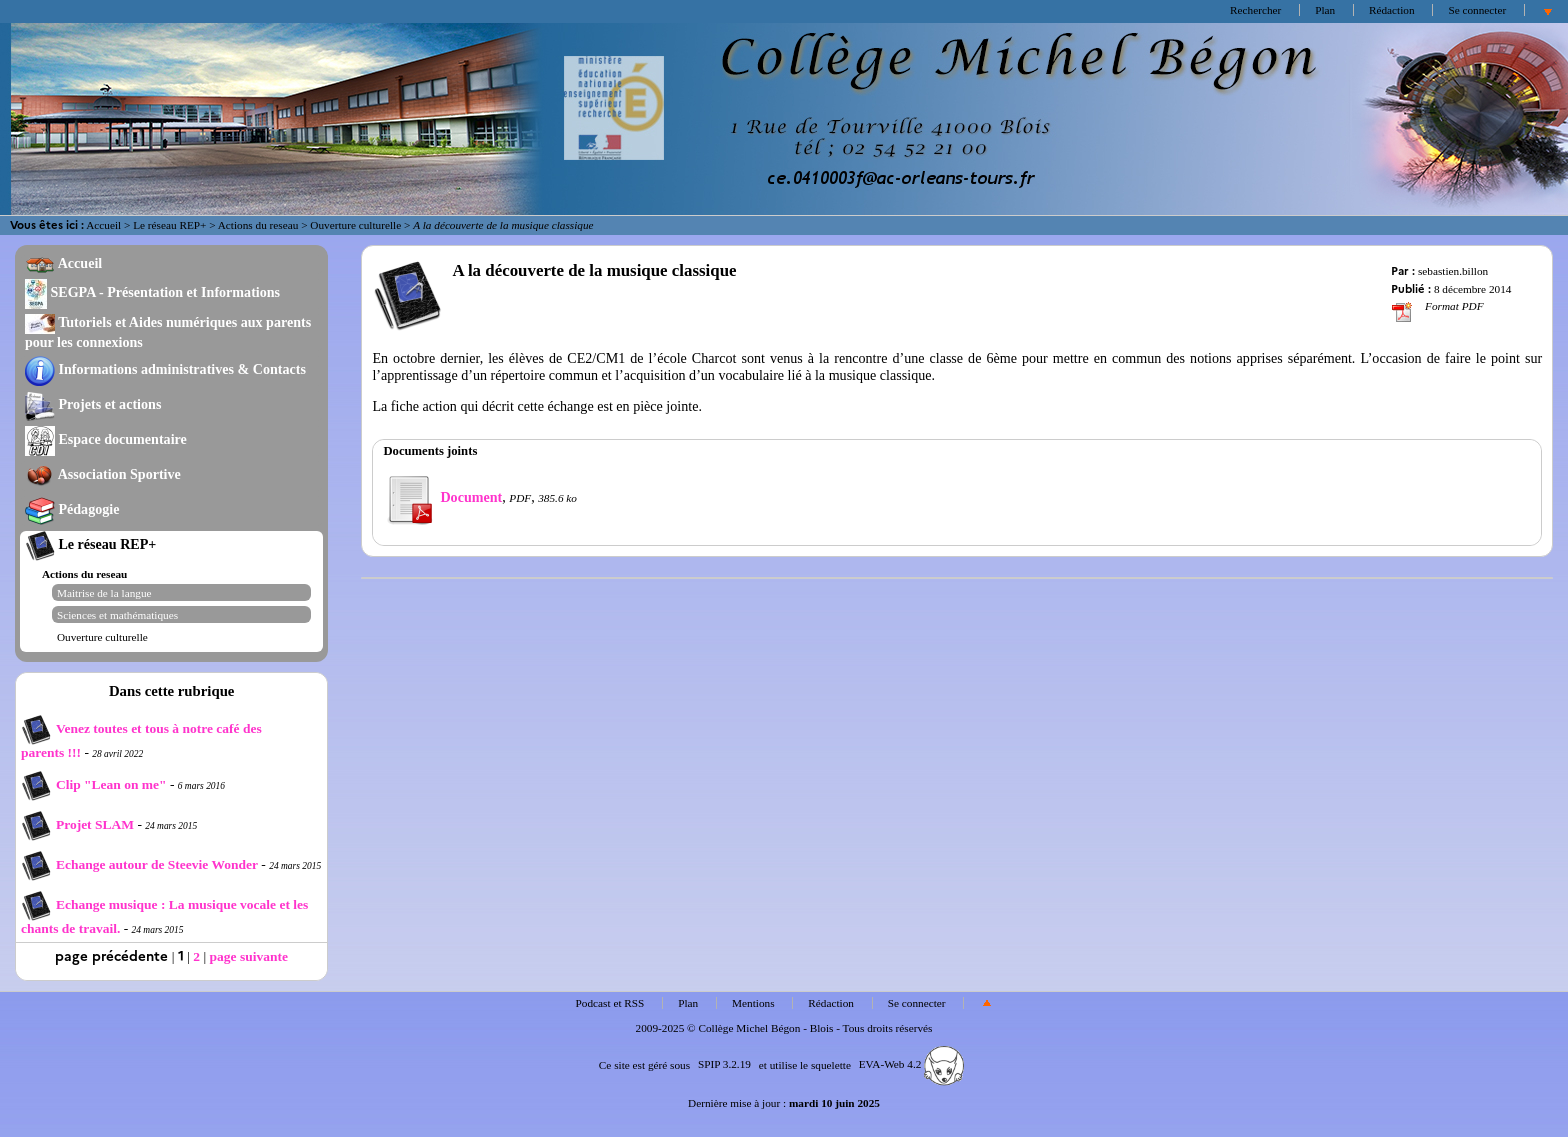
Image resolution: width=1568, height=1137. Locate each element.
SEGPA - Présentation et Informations (152, 292)
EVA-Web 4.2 (911, 1064)
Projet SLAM (79, 824)
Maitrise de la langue (104, 593)
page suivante (249, 956)
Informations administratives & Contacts (165, 369)
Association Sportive (103, 474)
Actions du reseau (258, 225)
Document (442, 497)
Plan (1325, 10)
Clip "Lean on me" (95, 784)
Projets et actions (93, 404)
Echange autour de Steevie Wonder (139, 864)
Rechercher (1255, 10)
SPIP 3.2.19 (724, 1064)
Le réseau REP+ (169, 225)
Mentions (753, 1003)
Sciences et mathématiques (117, 615)
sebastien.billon (1453, 271)
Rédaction (1392, 10)
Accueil (103, 225)
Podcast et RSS (610, 1003)
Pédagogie (72, 509)
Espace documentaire (106, 439)
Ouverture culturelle (355, 225)
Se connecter (1477, 10)
